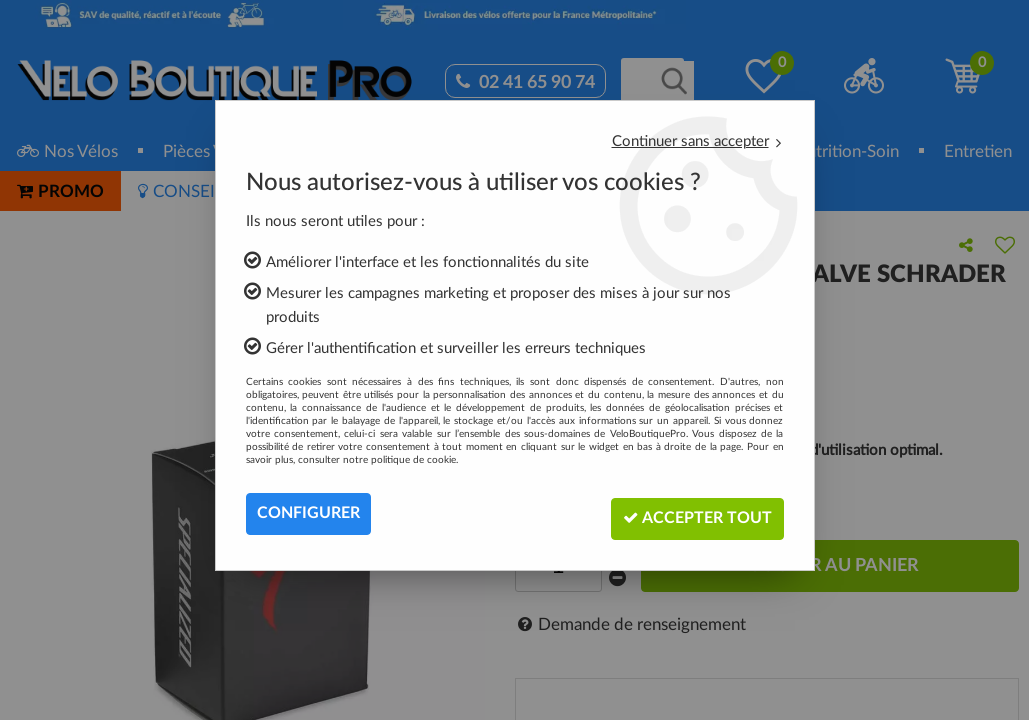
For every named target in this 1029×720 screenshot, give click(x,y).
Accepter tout (693, 513)
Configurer (308, 514)
